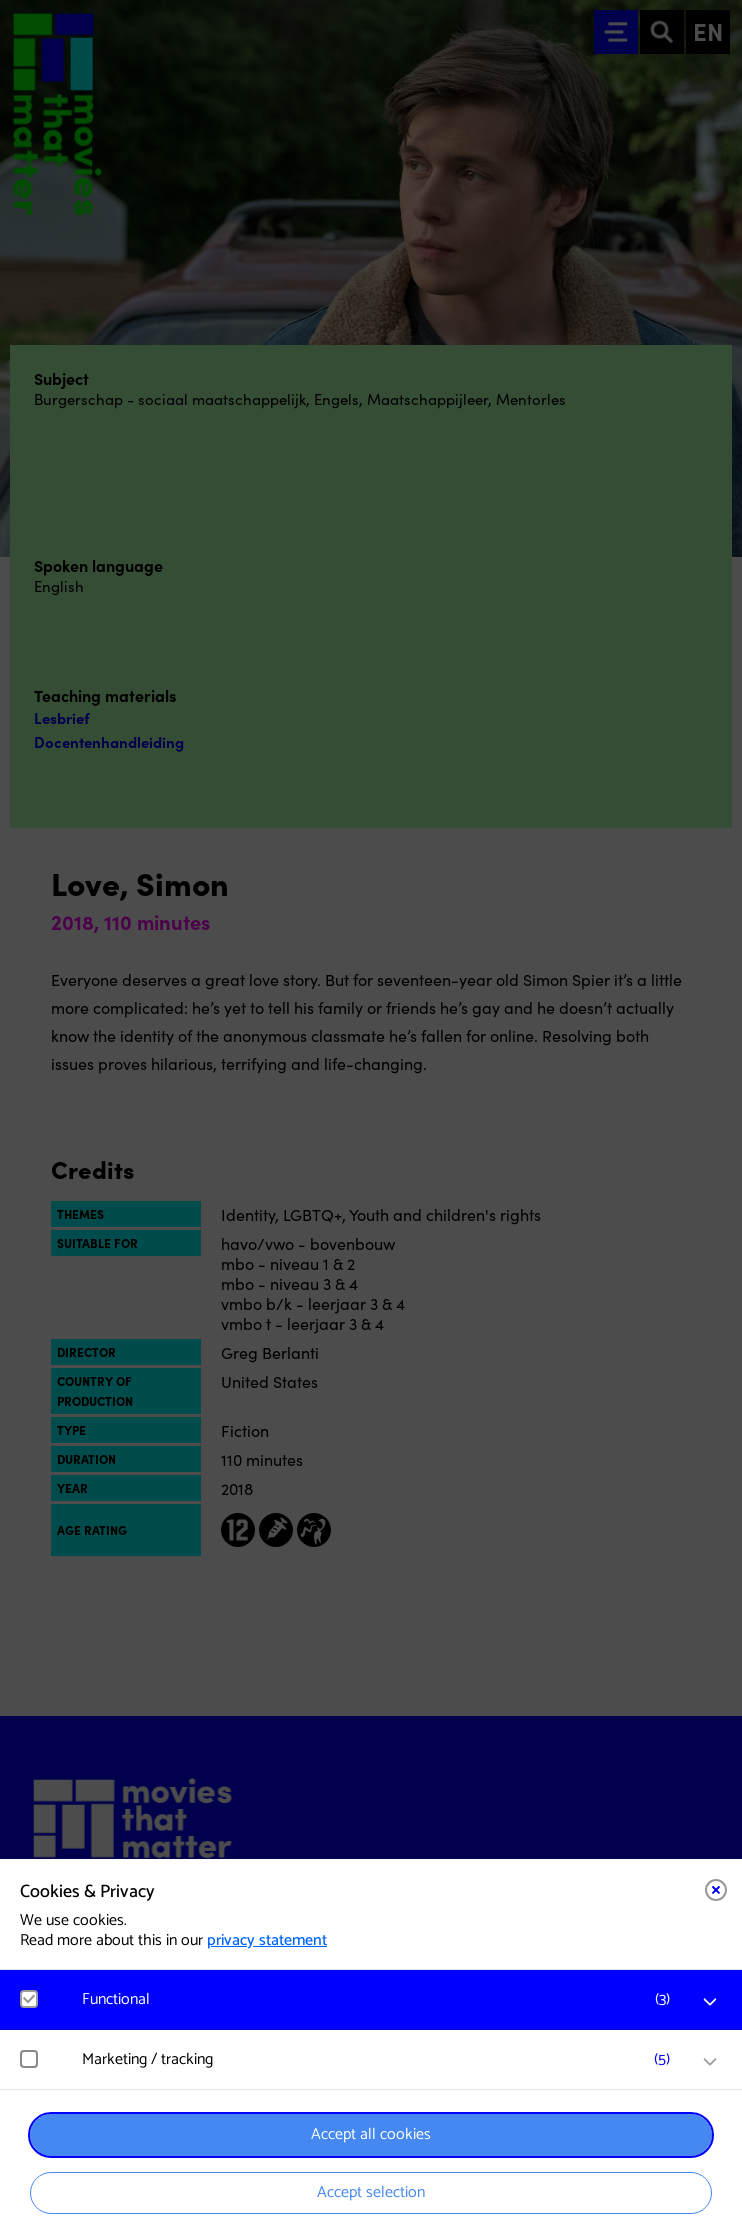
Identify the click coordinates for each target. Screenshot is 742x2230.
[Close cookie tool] (716, 1890)
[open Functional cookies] (710, 2002)
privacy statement (267, 1940)
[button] (381, 1999)
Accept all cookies (371, 2134)
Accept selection (371, 2192)
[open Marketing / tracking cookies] (710, 2062)
